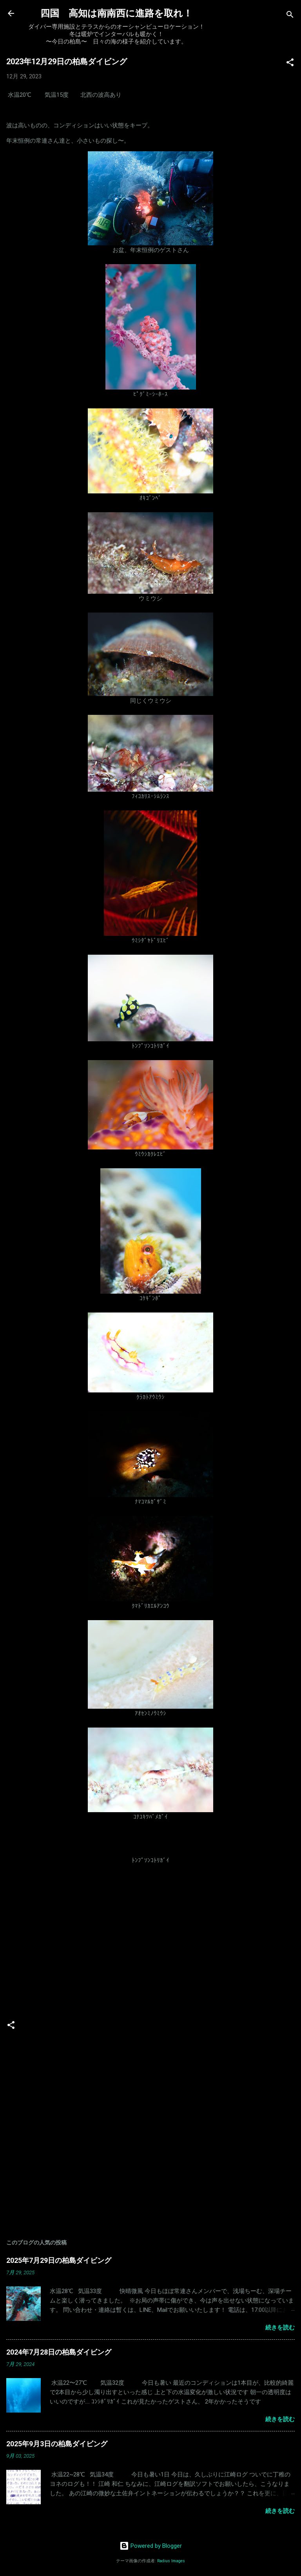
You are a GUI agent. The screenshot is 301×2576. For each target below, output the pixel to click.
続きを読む (280, 2327)
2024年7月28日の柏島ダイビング (58, 2352)
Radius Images (171, 2560)
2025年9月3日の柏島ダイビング (56, 2444)
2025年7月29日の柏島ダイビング (58, 2260)
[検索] (290, 16)
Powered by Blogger (151, 2545)
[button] (290, 64)
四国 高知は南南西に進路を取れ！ (116, 13)
